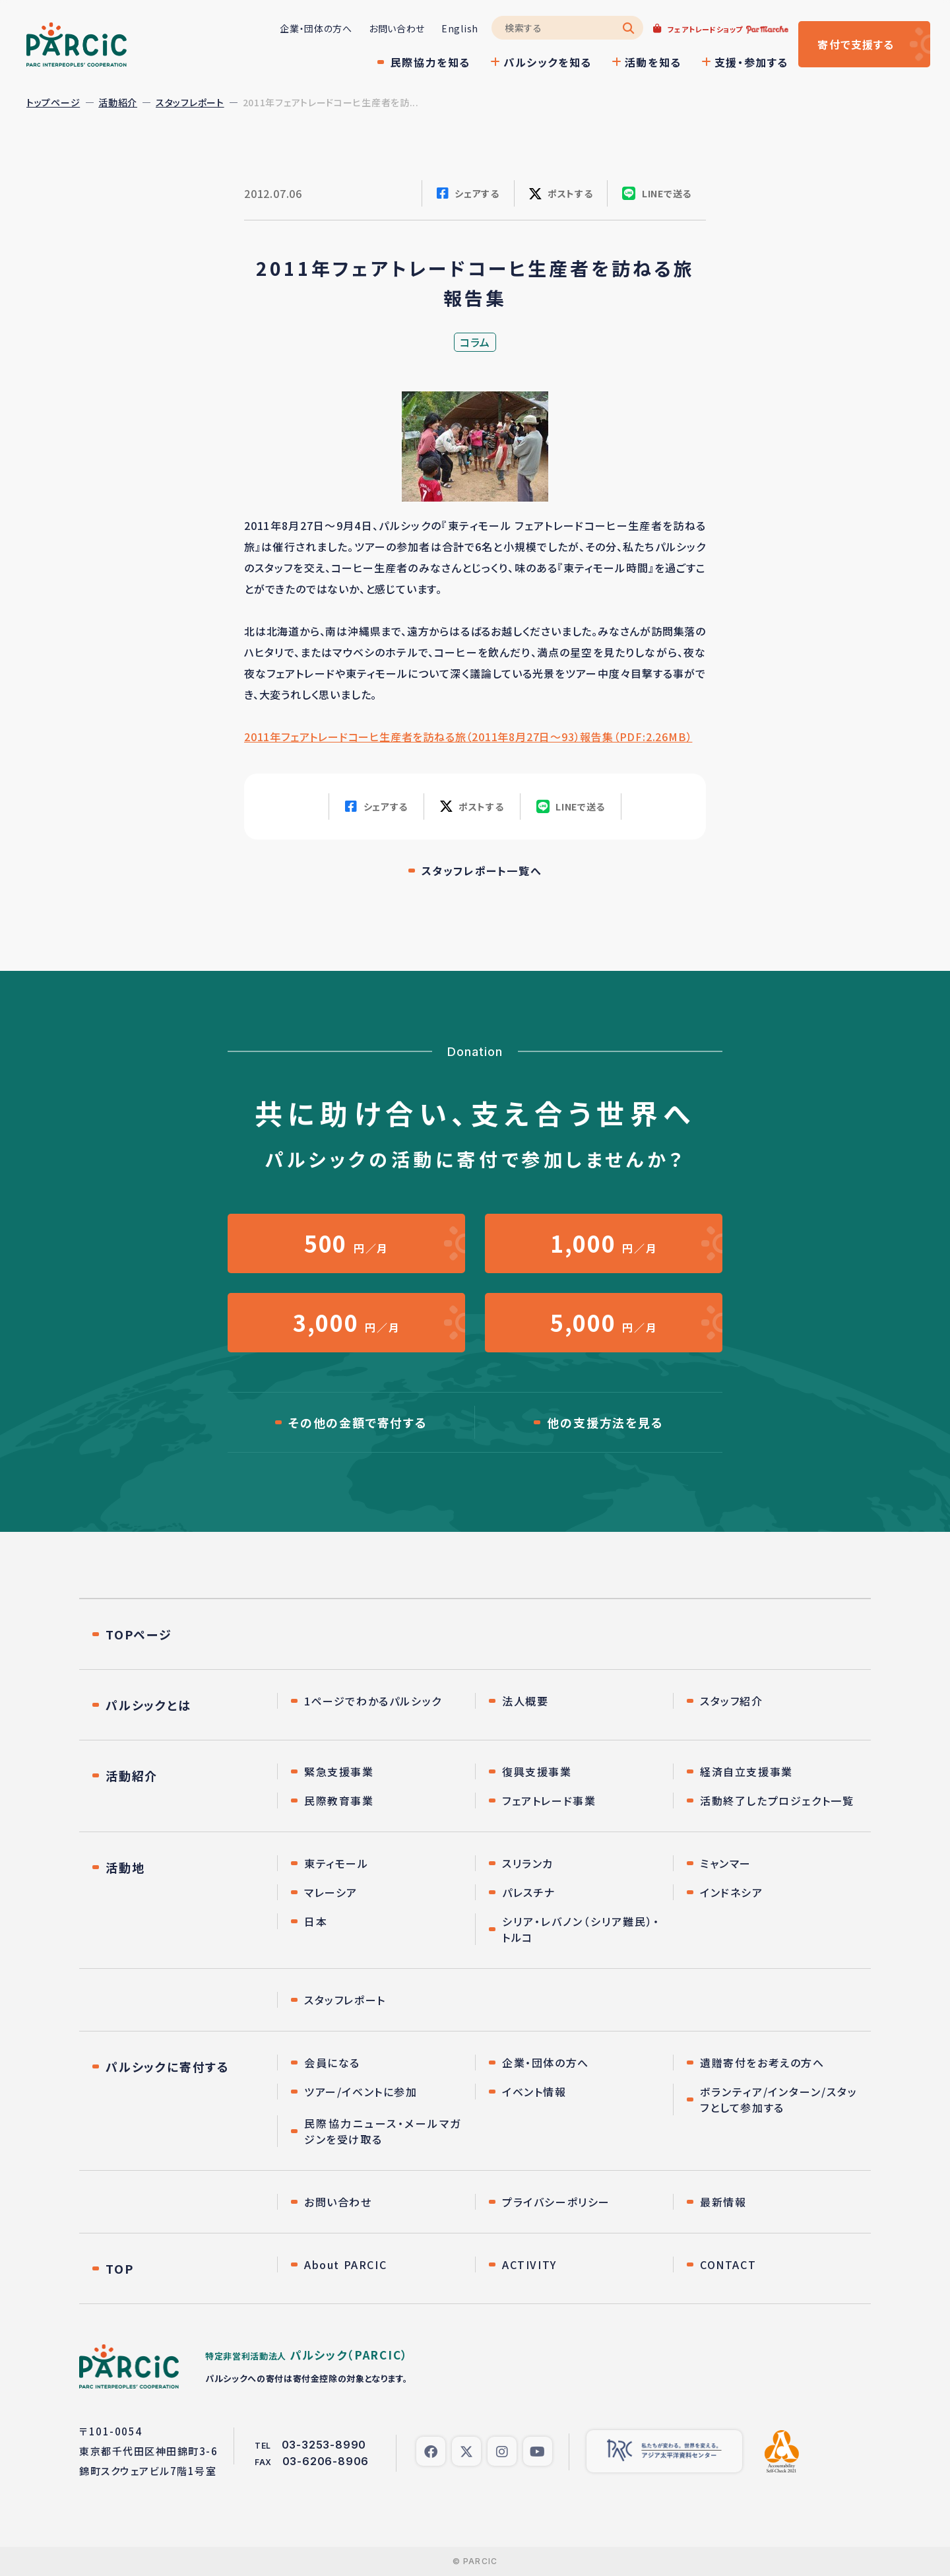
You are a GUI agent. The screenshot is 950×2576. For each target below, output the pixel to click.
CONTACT (728, 2264)
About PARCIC (345, 2264)
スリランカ (528, 1863)
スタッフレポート (190, 102)
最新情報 (723, 2202)
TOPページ (139, 1634)
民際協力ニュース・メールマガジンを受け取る (383, 2131)
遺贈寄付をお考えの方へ (762, 2062)
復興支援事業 (537, 1771)
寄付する (856, 44)
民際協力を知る (430, 62)
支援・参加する (751, 62)
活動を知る (653, 62)
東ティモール (336, 1863)
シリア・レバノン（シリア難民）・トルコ (581, 1929)
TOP (119, 2268)
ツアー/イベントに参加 (361, 2091)
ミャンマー (725, 1863)
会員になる (332, 2062)
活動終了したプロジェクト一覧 (777, 1800)
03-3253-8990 (324, 2444)
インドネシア (731, 1892)
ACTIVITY (529, 2264)
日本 (315, 1921)
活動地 (125, 1867)
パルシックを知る (547, 62)
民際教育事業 (339, 1800)
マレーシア (331, 1892)
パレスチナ (528, 1892)
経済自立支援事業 (746, 1771)
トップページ (53, 102)
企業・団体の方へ (316, 28)
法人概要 (525, 1701)
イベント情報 (534, 2091)
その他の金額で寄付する (358, 1422)
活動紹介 (117, 102)
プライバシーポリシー (556, 2202)
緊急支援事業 (339, 1771)
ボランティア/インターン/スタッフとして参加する (779, 2099)
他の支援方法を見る (605, 1422)
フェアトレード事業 (549, 1800)
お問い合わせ (397, 28)
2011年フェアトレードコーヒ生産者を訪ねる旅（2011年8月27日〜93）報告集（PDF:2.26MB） (468, 736)
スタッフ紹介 (731, 1701)
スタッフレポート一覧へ (482, 870)
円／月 (346, 1243)
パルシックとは (148, 1704)
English (459, 28)
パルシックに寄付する (168, 2066)
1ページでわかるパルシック (373, 1701)
